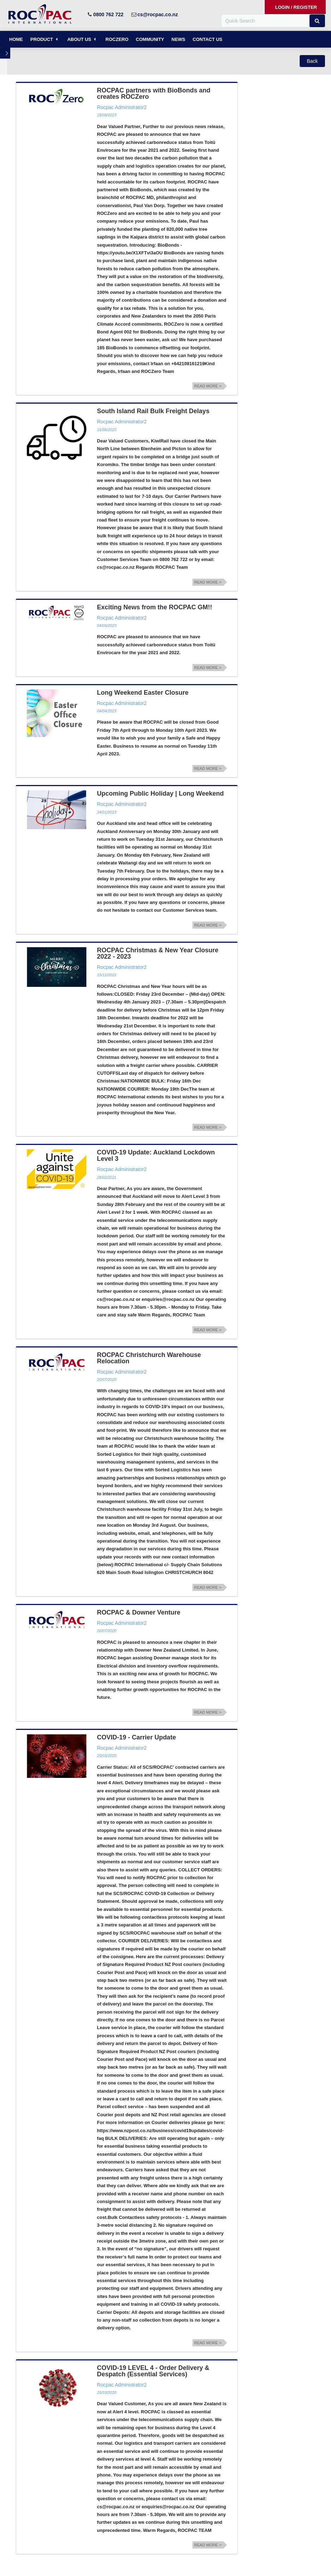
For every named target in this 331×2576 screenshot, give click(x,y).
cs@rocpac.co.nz (157, 14)
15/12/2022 (106, 975)
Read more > (207, 386)
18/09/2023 (106, 115)
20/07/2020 (106, 1379)
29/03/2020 (106, 1756)
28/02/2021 (106, 1177)
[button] (317, 21)
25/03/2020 (106, 2392)
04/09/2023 (106, 625)
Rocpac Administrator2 (122, 107)
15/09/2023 (106, 430)
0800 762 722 (108, 14)
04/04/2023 (106, 711)
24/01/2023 (106, 812)
